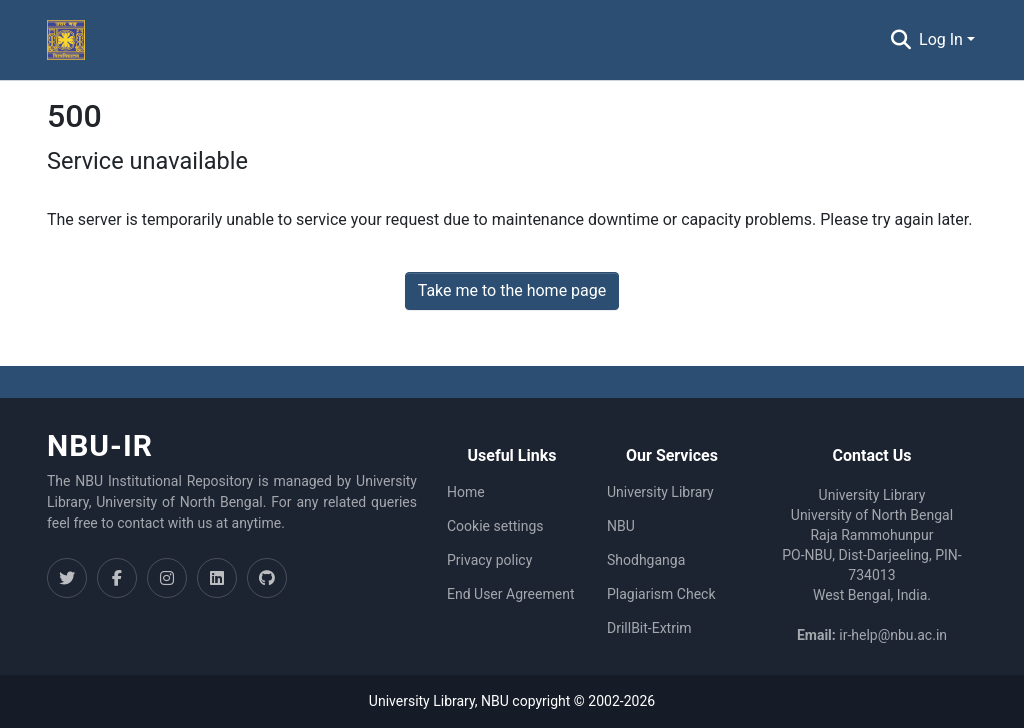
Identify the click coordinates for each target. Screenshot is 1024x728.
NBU (621, 526)
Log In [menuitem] (941, 39)
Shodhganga (646, 560)
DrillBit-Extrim (649, 628)
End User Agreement (510, 594)
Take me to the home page (512, 290)
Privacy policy (489, 560)
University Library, (425, 701)
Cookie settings (495, 526)
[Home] (66, 40)
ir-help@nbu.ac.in (893, 635)
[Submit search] (900, 40)
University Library (660, 492)
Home (466, 492)
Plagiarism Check (661, 594)
